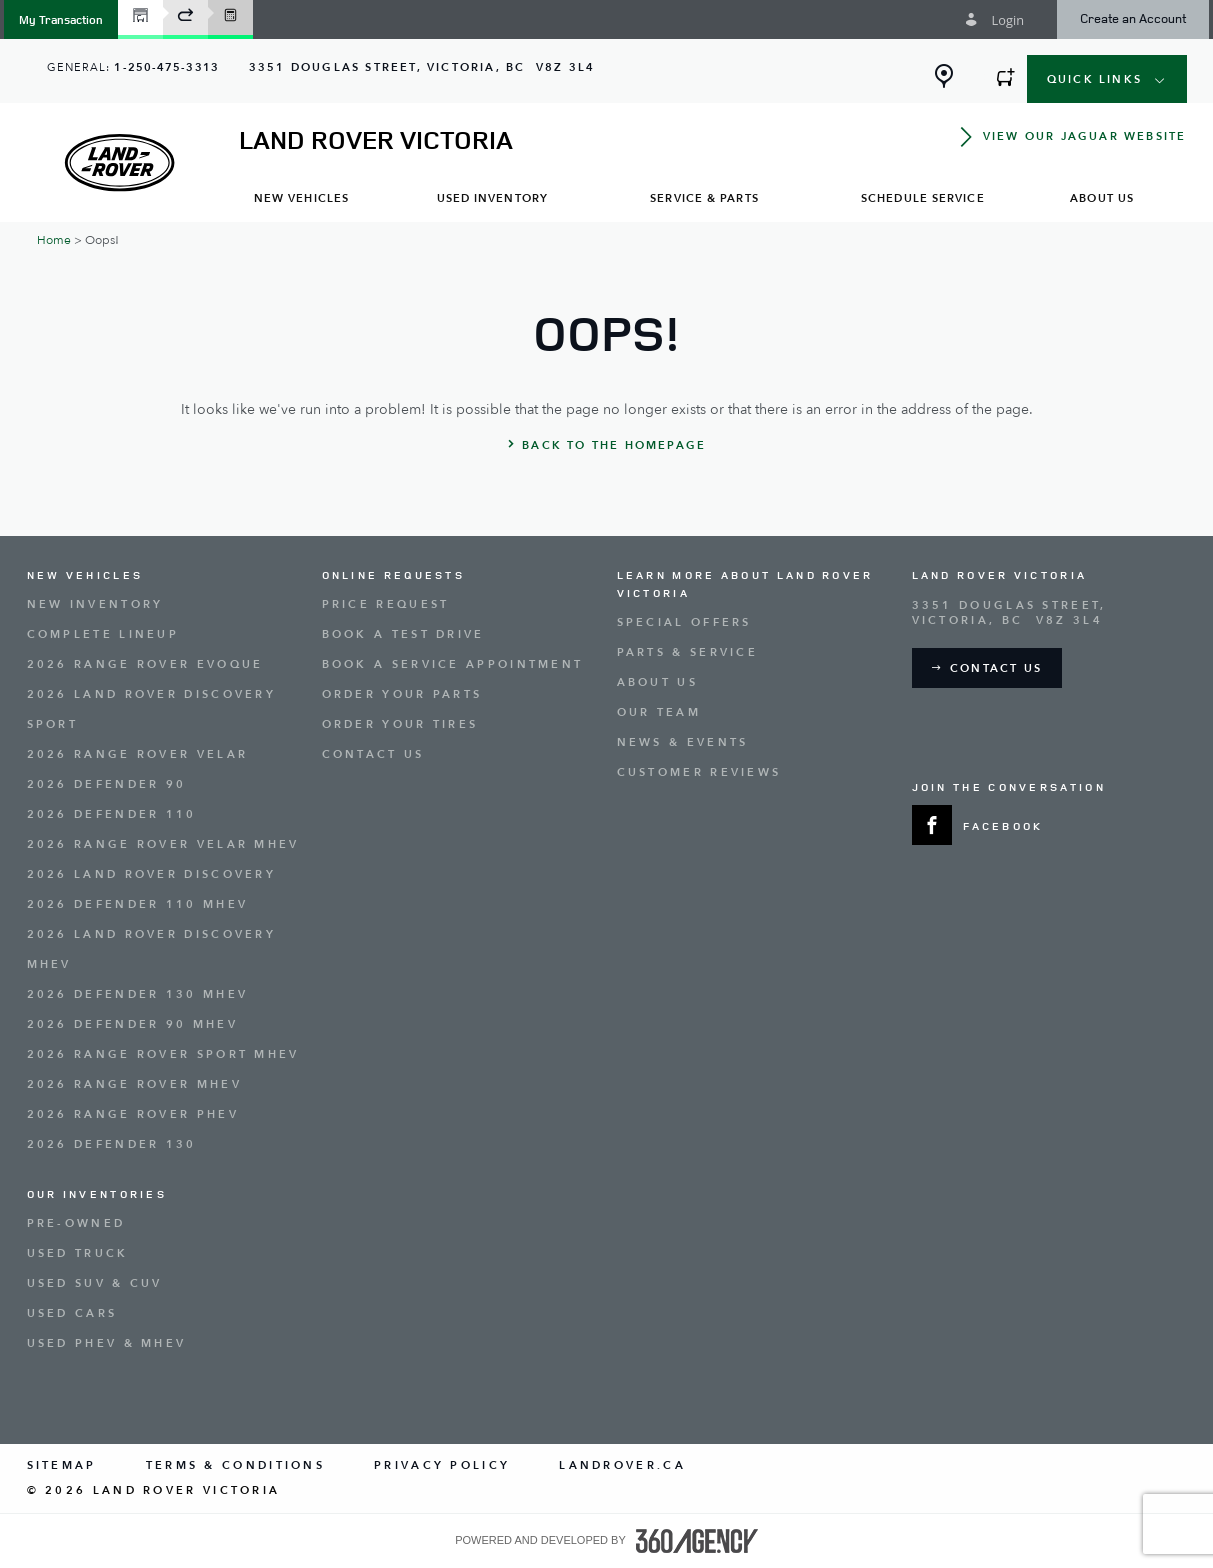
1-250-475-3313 (166, 67)
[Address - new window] (422, 67)
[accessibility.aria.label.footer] (697, 1541)
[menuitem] (302, 197)
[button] (61, 19)
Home (54, 240)
